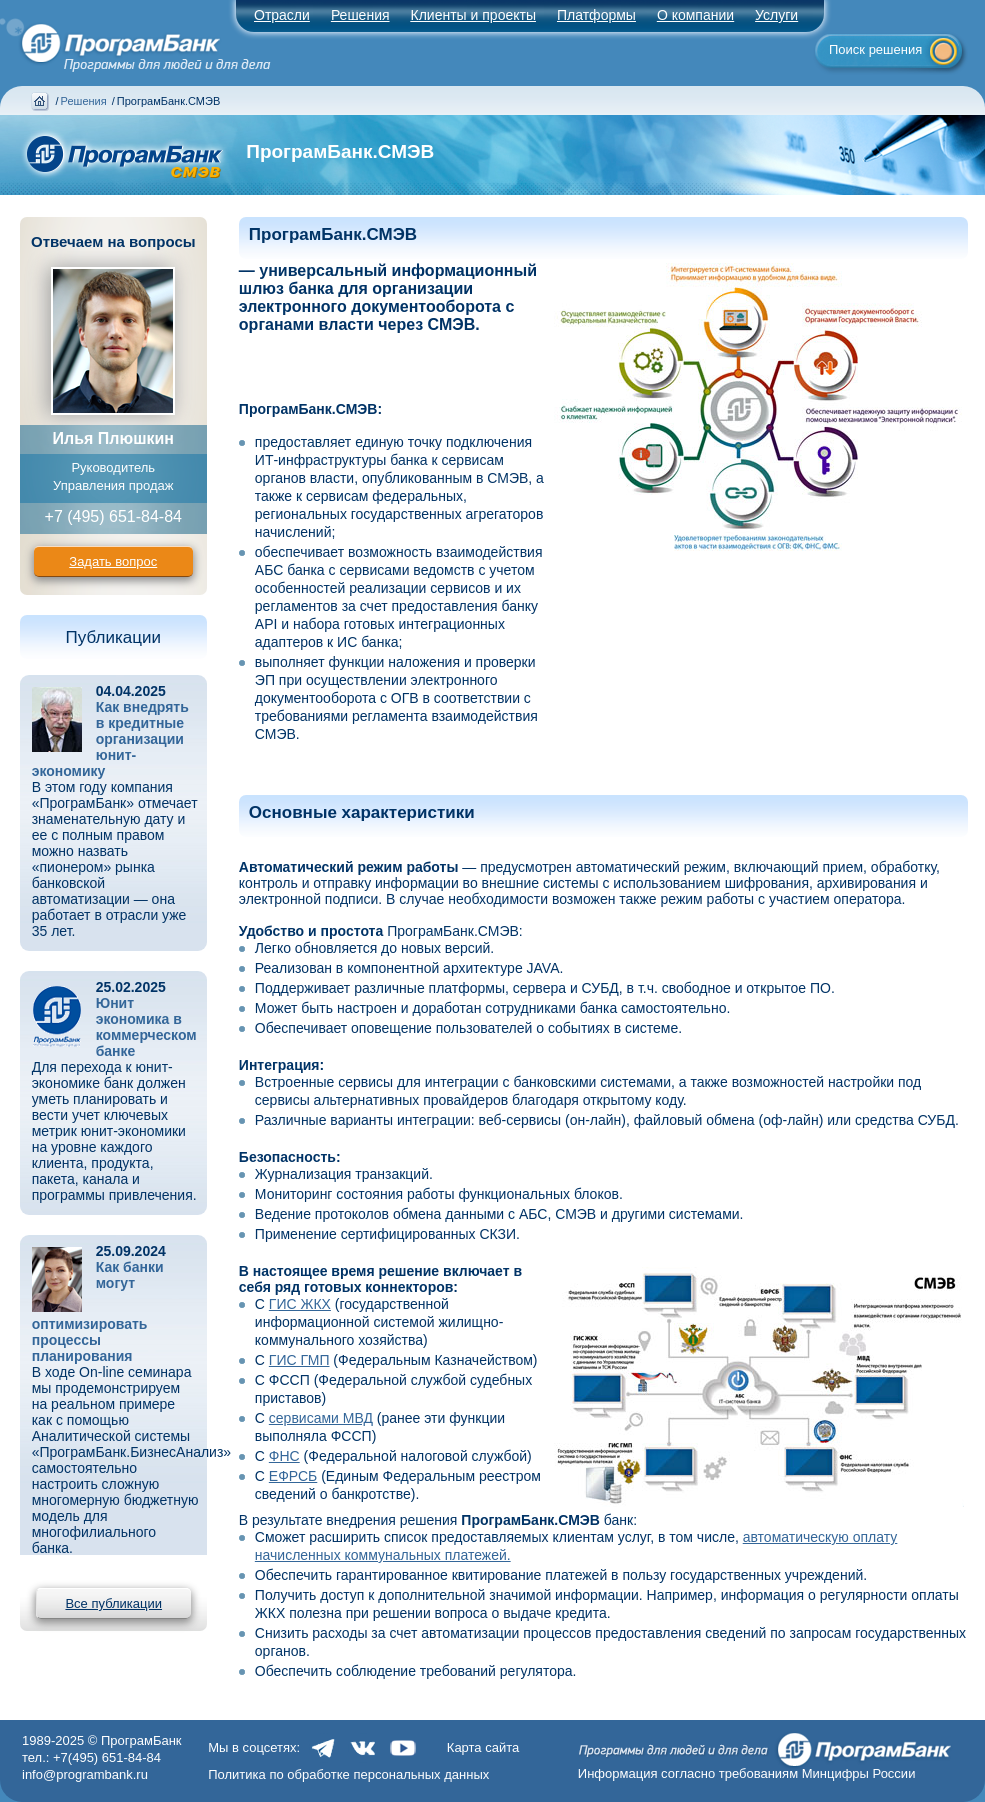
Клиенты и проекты (473, 15)
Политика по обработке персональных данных (348, 1774)
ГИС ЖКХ (300, 1304)
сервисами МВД (321, 1418)
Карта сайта (483, 1747)
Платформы (596, 15)
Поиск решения (875, 49)
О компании (695, 15)
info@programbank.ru (85, 1774)
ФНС (284, 1456)
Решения (84, 101)
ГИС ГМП (299, 1360)
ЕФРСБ (293, 1476)
